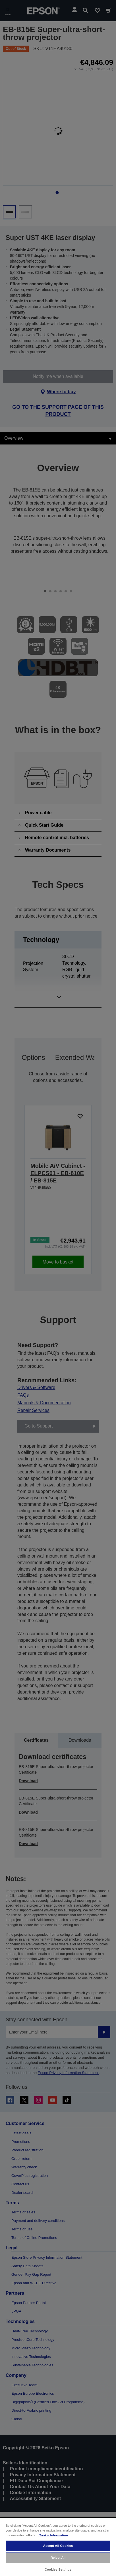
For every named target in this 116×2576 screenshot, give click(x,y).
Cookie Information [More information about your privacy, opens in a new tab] (53, 2535)
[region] (58, 2546)
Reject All (58, 2557)
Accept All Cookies (58, 2545)
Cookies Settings (58, 2569)
